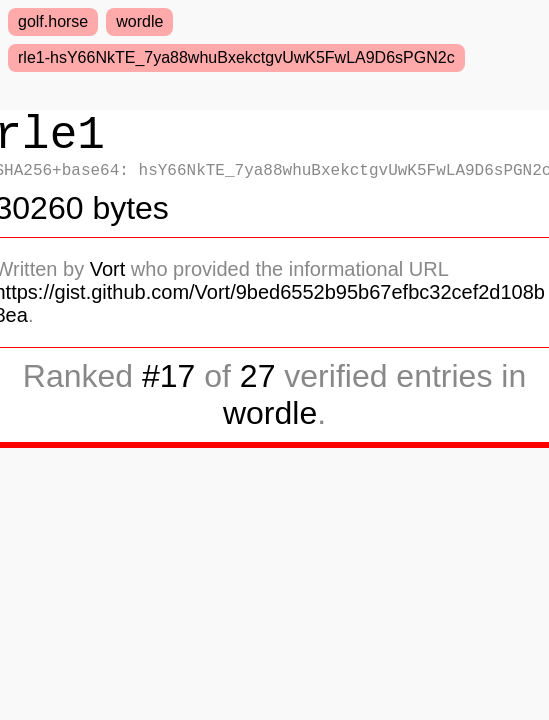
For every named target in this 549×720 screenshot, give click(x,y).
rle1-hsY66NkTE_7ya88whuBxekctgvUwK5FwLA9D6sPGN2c (236, 57)
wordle (139, 21)
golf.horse (53, 21)
